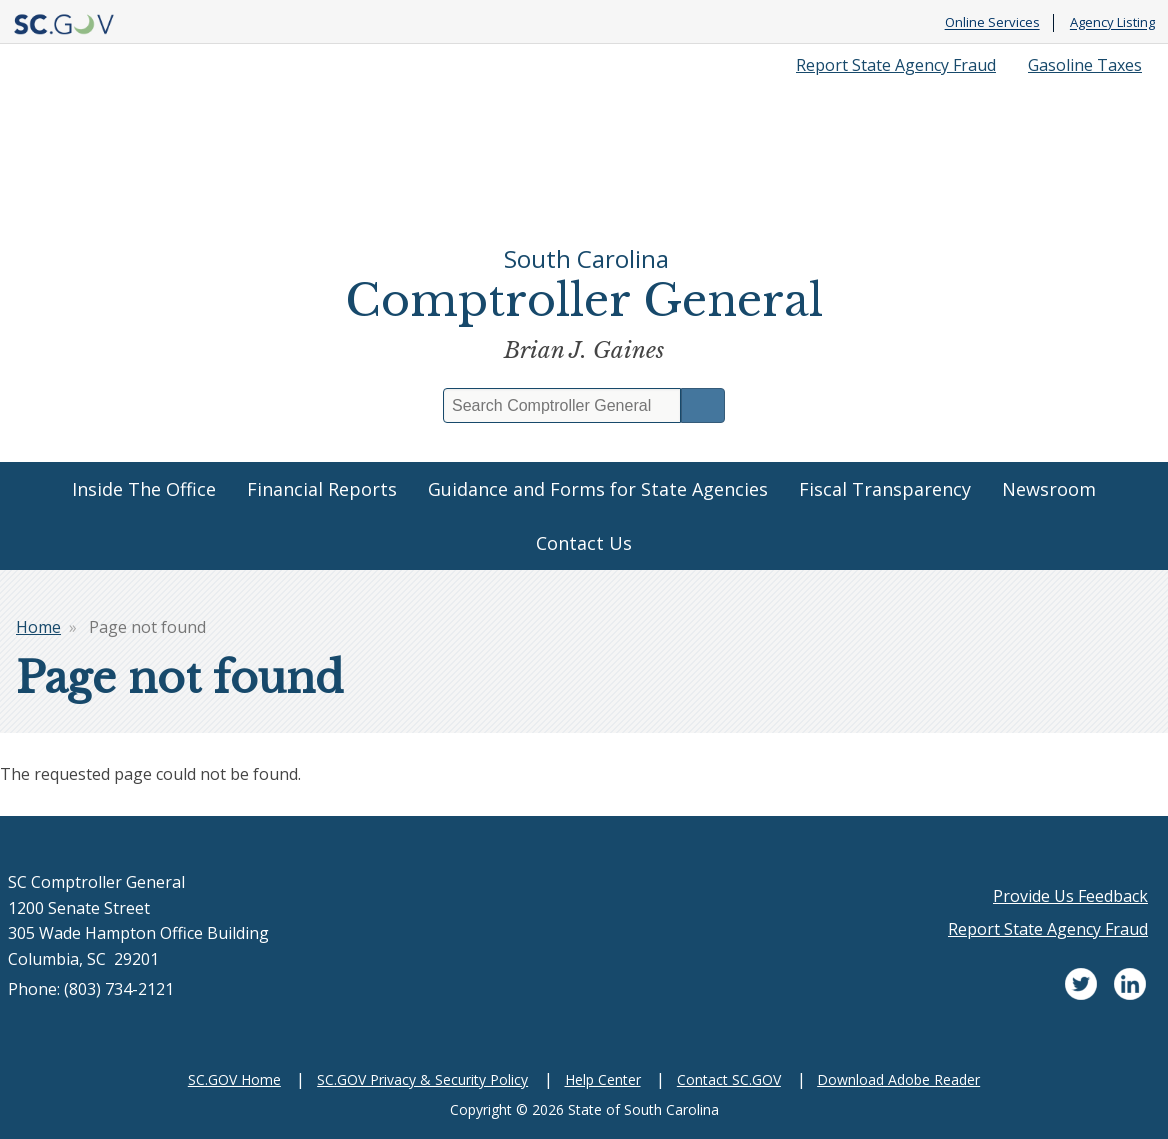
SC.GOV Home (234, 1079)
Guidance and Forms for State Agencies (598, 489)
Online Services (992, 23)
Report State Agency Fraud (896, 65)
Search (703, 405)
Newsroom (1049, 489)
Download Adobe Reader (898, 1079)
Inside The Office (144, 489)
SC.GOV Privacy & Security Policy (422, 1079)
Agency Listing (1112, 23)
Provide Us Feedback (1070, 896)
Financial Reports (322, 489)
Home (38, 627)
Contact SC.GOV (729, 1079)
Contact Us (584, 543)
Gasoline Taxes (1085, 65)
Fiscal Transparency (885, 489)
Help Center (603, 1079)
